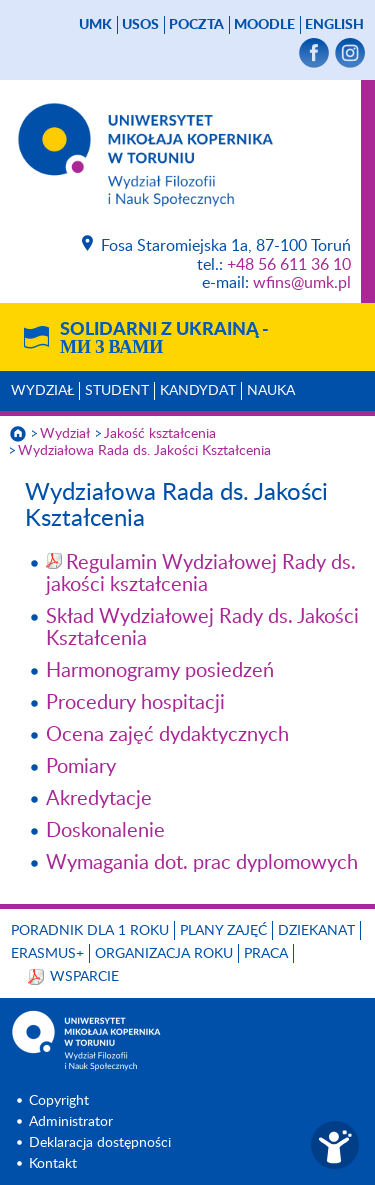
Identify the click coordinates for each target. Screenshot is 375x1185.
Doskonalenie (105, 831)
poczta (196, 25)
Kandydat (198, 391)
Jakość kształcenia (160, 434)
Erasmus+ (47, 954)
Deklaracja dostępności (100, 1143)
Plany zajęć (223, 931)
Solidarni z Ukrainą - (164, 339)
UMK (95, 25)
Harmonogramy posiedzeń (160, 671)
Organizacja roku (164, 954)
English (334, 25)
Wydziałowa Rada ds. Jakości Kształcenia (144, 451)
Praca (266, 954)
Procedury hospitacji (135, 703)
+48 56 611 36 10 (289, 265)
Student (117, 391)
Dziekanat (316, 931)
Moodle (264, 25)
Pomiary (81, 767)
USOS (140, 25)
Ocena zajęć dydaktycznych (167, 735)
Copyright (59, 1101)
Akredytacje (99, 799)
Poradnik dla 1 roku (90, 931)
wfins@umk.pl (302, 283)
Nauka (271, 391)
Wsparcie (84, 977)
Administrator (71, 1122)
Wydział (42, 391)
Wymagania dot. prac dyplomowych (202, 863)
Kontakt (53, 1164)
